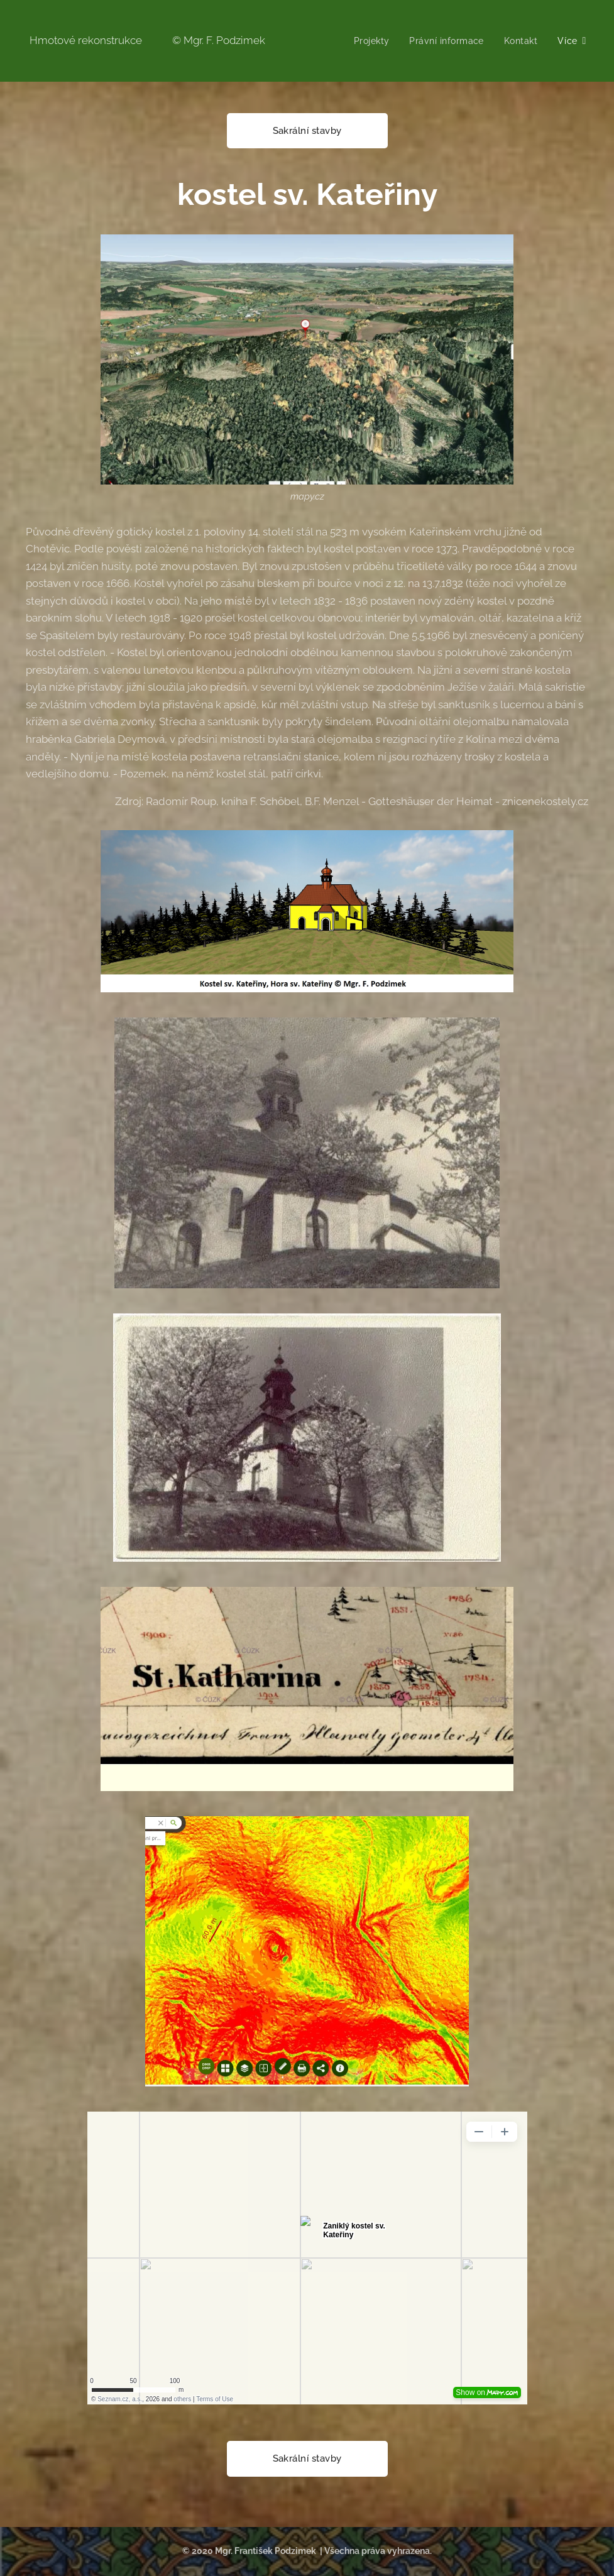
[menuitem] (371, 41)
